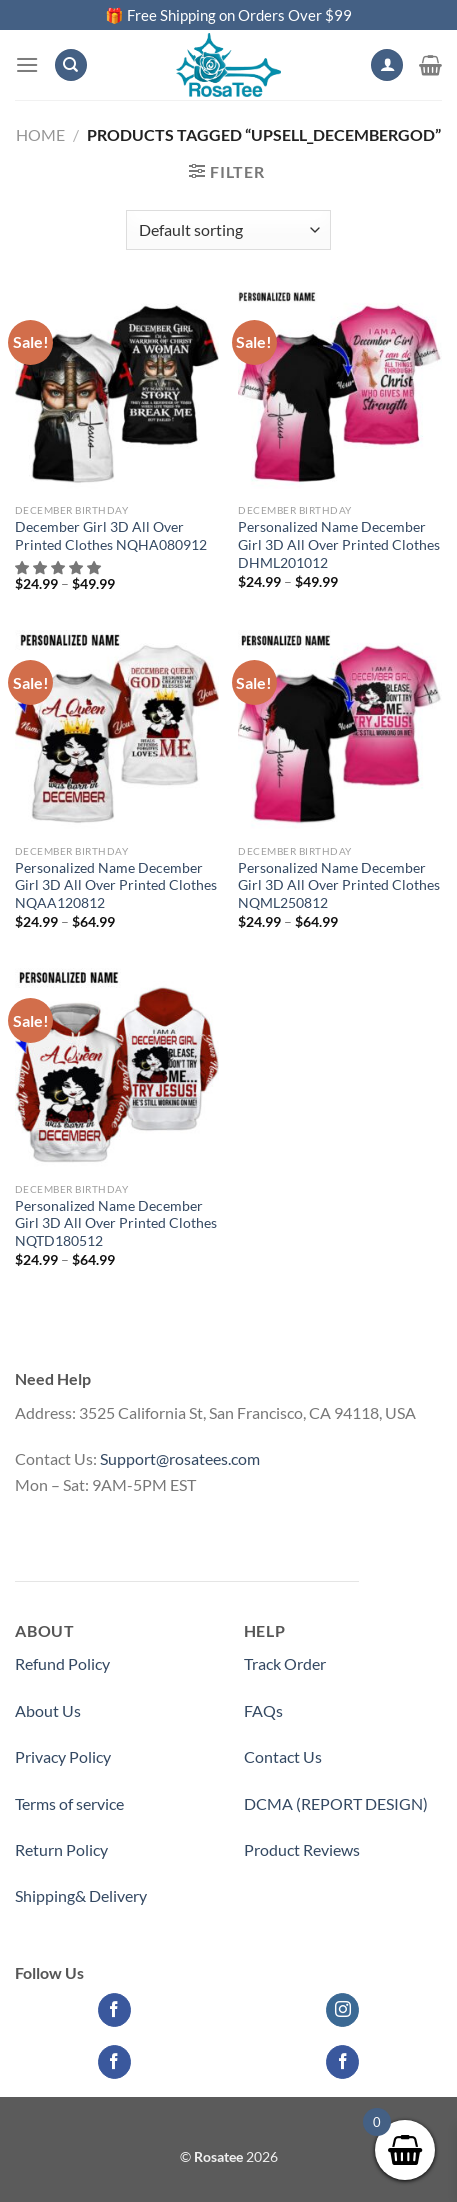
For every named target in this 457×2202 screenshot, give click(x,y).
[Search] (71, 65)
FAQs (263, 1710)
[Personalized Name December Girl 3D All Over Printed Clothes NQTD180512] (117, 1070)
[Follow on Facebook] (114, 2010)
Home (40, 134)
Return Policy (61, 1849)
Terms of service (69, 1803)
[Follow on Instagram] (342, 2010)
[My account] (387, 65)
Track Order (285, 1663)
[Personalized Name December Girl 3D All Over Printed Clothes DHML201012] (340, 392)
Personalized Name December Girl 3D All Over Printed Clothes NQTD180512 (116, 1223)
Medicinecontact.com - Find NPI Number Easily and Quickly (219, 1530)
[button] (59, 568)
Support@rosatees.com (180, 1458)
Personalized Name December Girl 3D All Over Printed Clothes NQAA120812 (116, 885)
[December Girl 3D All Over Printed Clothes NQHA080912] (117, 392)
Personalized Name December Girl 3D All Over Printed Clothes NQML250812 (339, 885)
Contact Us (283, 1756)
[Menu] (27, 64)
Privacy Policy (63, 1756)
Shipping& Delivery (81, 1895)
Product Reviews (302, 1849)
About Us (48, 1710)
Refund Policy (62, 1663)
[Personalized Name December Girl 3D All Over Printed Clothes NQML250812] (340, 732)
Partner (270, 1895)
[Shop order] (228, 230)
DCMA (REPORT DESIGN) (336, 1803)
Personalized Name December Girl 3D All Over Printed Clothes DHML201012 (339, 544)
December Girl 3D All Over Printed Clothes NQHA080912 (111, 536)
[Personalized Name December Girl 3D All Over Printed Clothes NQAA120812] (117, 732)
